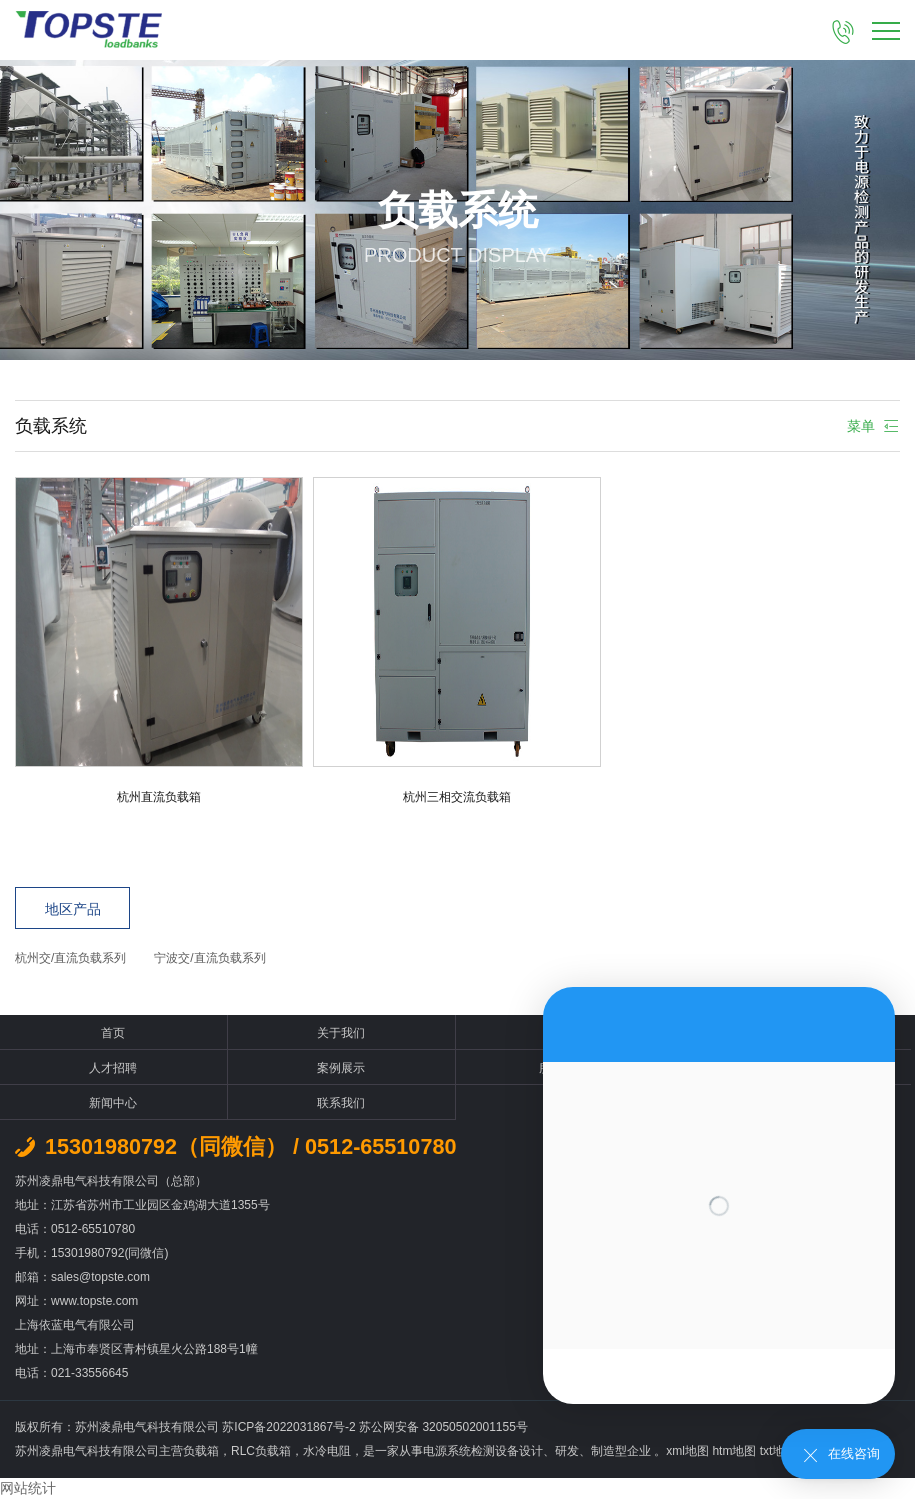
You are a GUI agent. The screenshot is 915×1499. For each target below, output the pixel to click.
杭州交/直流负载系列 (70, 958)
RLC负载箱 (261, 1451)
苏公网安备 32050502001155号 (443, 1427)
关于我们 (341, 1033)
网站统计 (28, 1488)
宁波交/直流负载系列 (209, 958)
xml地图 (687, 1451)
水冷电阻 (327, 1451)
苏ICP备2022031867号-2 (290, 1427)
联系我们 (341, 1103)
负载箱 (201, 1451)
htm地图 (734, 1451)
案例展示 (341, 1068)
